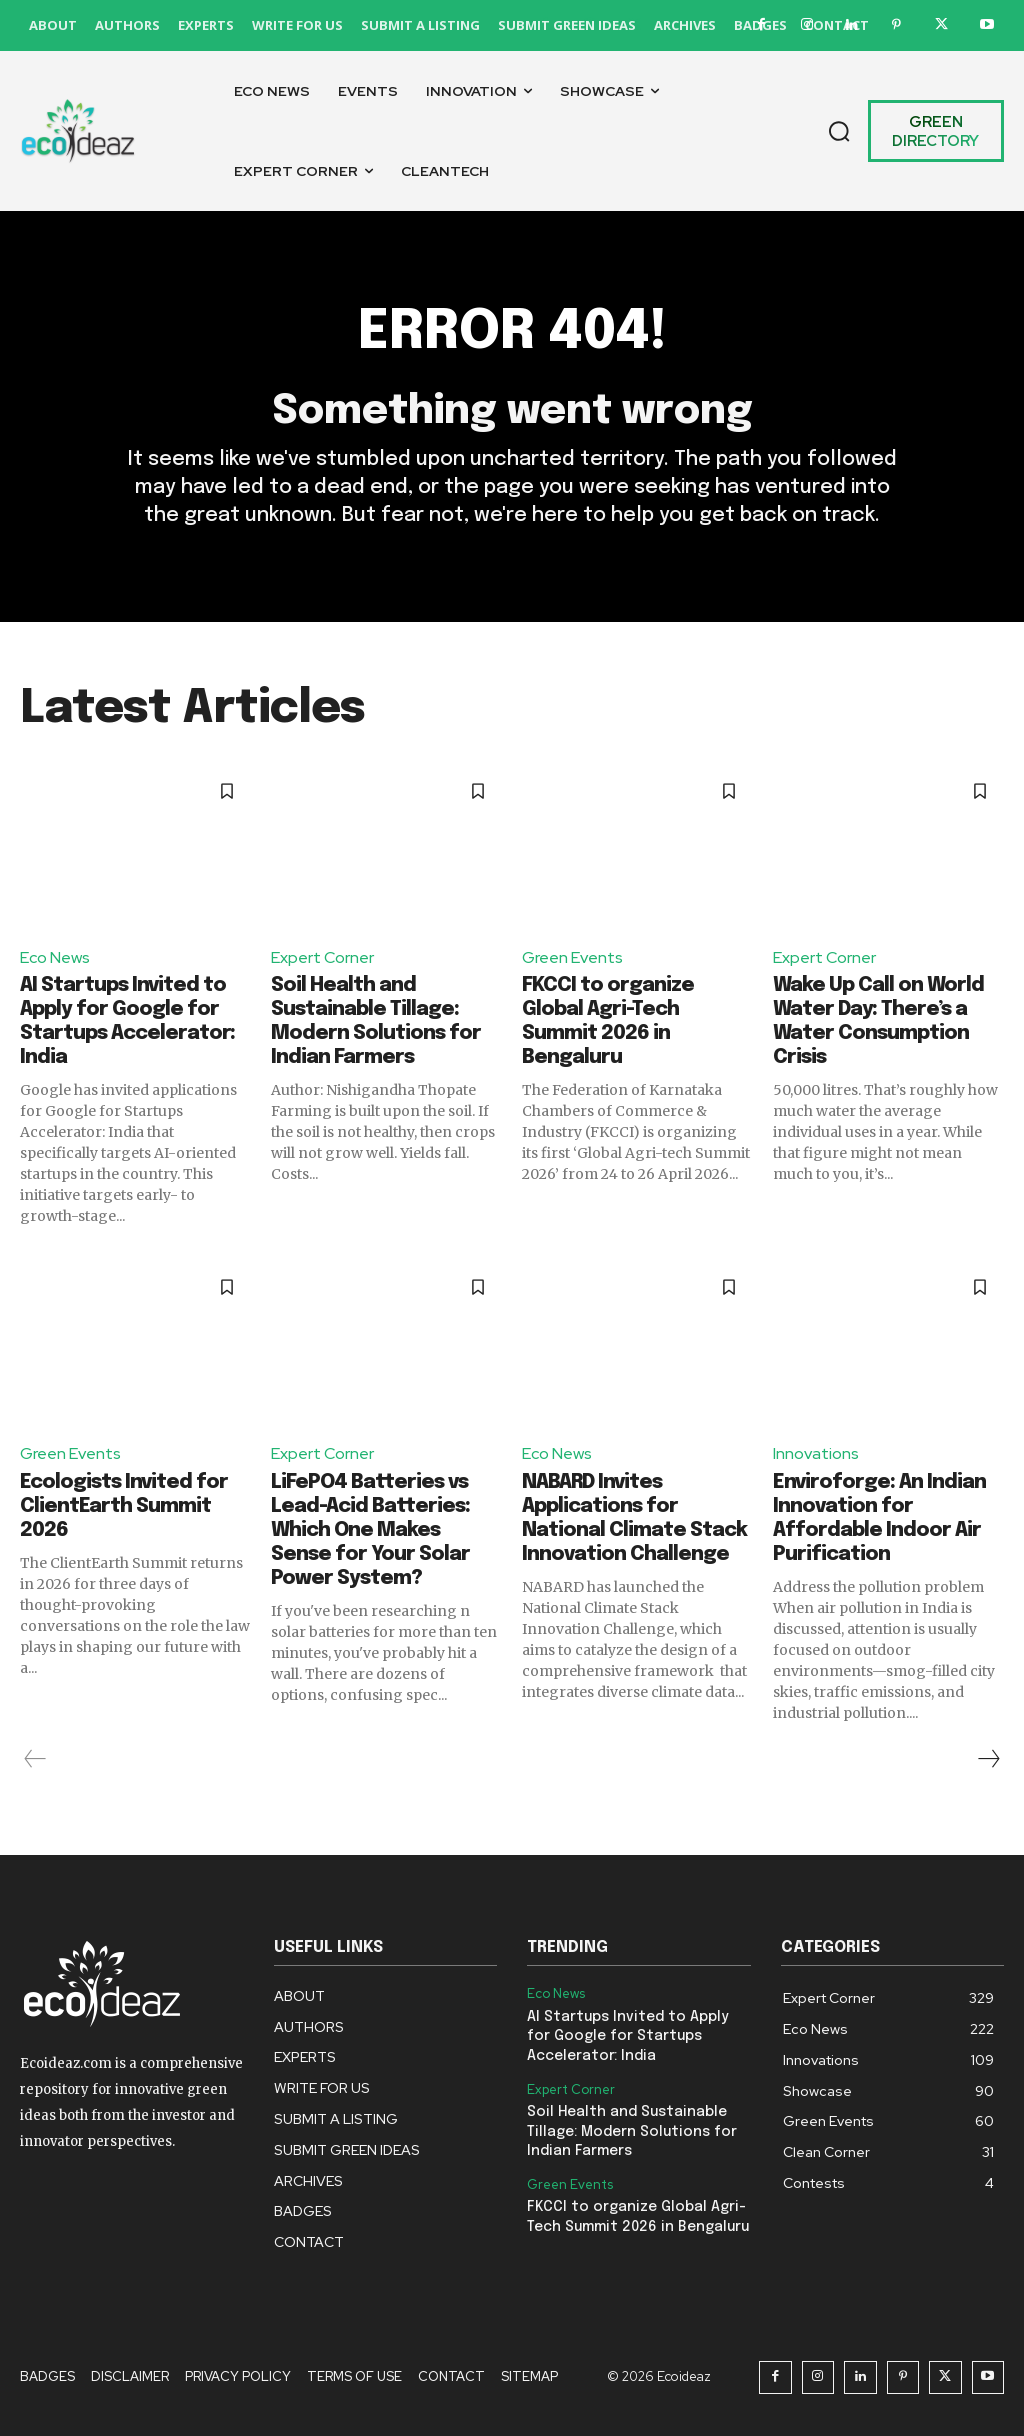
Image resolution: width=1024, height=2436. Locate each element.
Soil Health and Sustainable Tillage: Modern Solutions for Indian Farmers (632, 2131)
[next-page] (988, 1759)
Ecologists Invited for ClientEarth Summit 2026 (124, 1506)
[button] (839, 131)
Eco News (55, 957)
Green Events (572, 957)
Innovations (816, 1453)
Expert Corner (322, 957)
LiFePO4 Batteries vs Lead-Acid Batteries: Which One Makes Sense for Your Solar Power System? (370, 1530)
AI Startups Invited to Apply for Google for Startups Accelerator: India (627, 2036)
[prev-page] (35, 1759)
